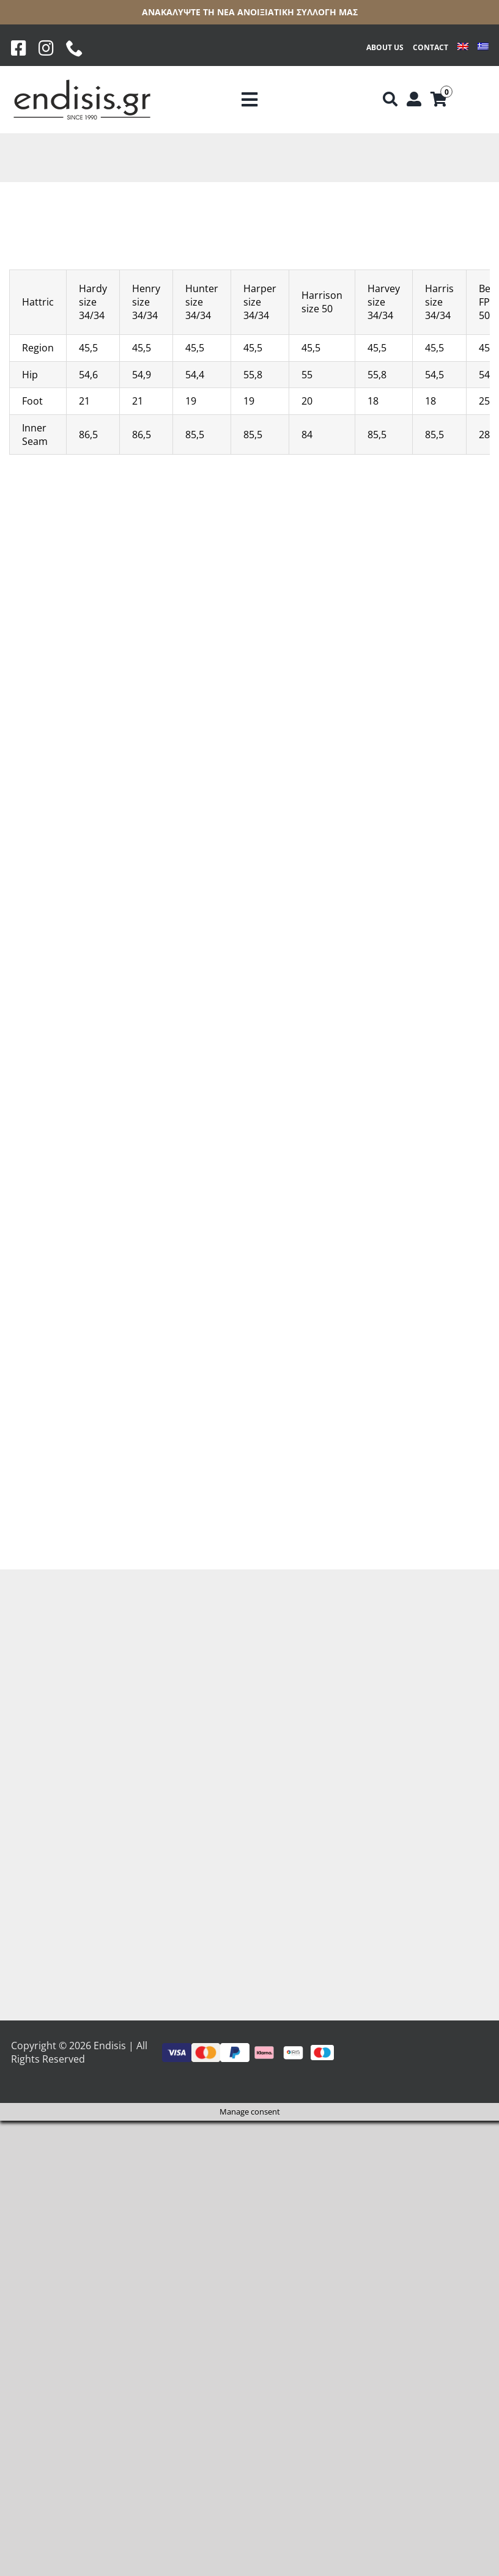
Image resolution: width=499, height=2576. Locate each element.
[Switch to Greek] (483, 48)
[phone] (74, 48)
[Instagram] (46, 48)
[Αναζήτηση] (390, 99)
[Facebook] (18, 48)
